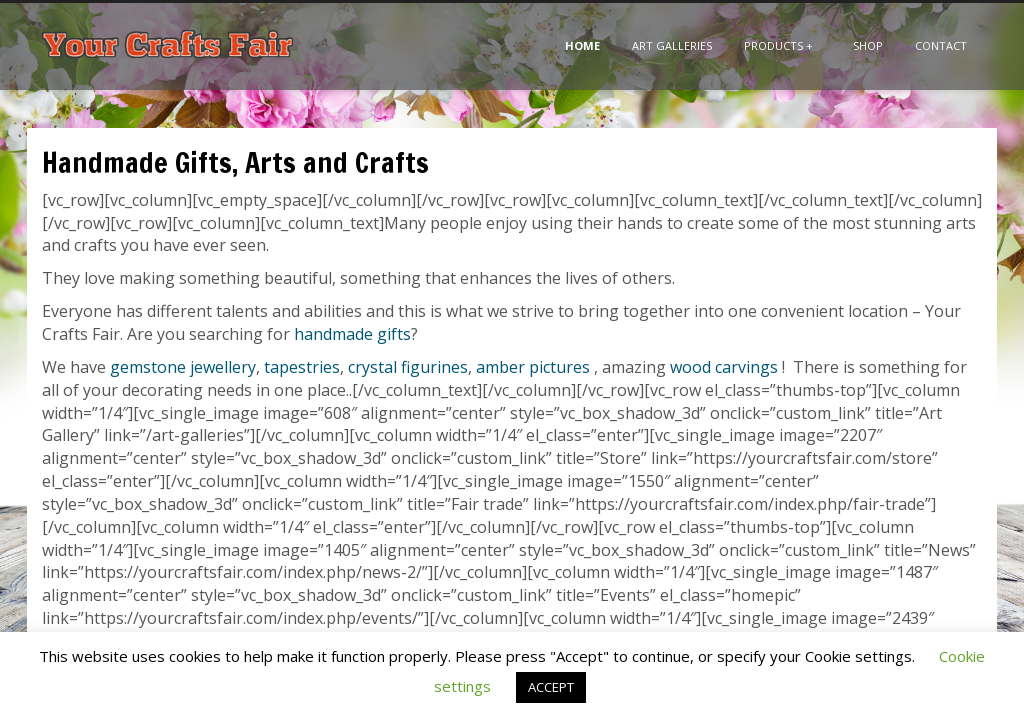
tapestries (302, 367)
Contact (941, 45)
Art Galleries (672, 45)
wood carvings (724, 367)
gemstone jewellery (183, 367)
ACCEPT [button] (551, 687)
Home (582, 45)
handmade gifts (352, 334)
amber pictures (533, 367)
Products (778, 45)
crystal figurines (408, 367)
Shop (868, 45)
